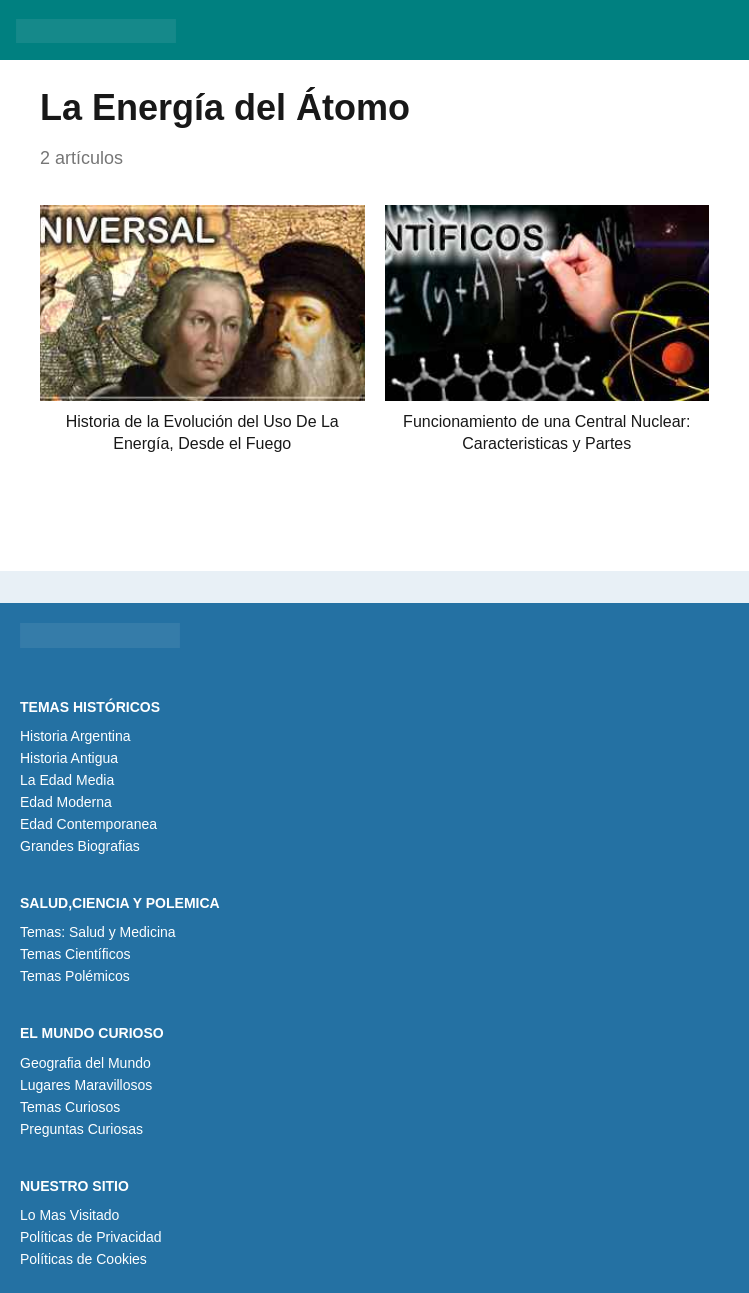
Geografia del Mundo (85, 1063)
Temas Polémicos (75, 976)
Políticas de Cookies (83, 1259)
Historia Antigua (69, 758)
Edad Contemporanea (88, 824)
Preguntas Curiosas (81, 1129)
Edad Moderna (66, 802)
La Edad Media (67, 780)
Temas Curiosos (70, 1107)
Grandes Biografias (80, 846)
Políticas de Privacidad (91, 1237)
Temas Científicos (75, 954)
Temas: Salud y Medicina (98, 932)
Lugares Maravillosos (86, 1085)
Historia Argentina (75, 736)
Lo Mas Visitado (69, 1215)
